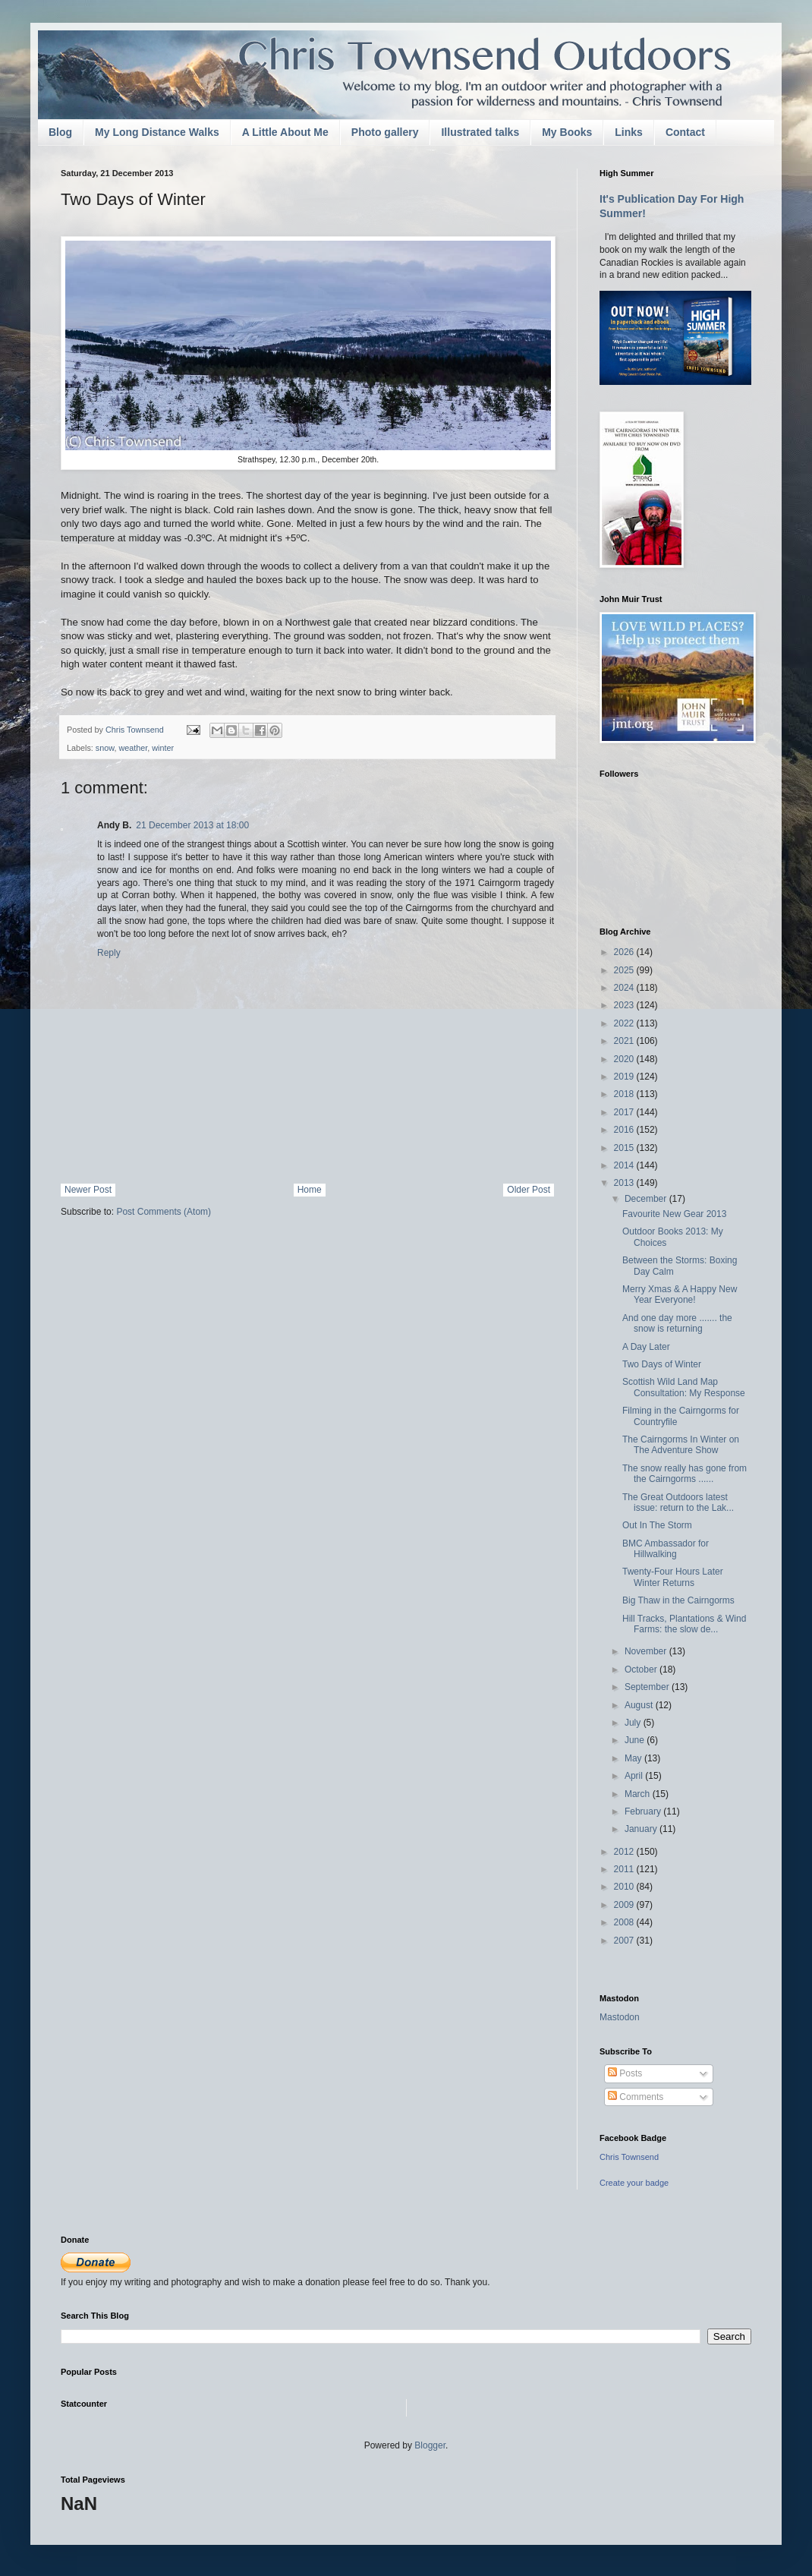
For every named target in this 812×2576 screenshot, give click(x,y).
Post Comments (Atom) (163, 1211)
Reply (109, 952)
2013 (625, 1183)
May (634, 1758)
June (636, 1740)
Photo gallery (385, 132)
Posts (625, 2073)
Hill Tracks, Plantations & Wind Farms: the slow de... (684, 1624)
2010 (625, 1886)
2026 (625, 952)
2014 (625, 1165)
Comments (635, 2097)
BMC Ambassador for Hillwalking (665, 1548)
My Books (567, 132)
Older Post (528, 1189)
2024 (625, 987)
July (634, 1722)
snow (105, 747)
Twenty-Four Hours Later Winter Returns (672, 1577)
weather (132, 747)
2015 (625, 1148)
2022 (625, 1023)
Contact (685, 132)
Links (629, 132)
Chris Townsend (629, 2156)
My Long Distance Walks (157, 132)
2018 (625, 1094)
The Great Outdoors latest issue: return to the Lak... (678, 1502)
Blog (60, 132)
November (647, 1651)
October (642, 1669)
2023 (625, 1005)
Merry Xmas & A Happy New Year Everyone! (679, 1294)
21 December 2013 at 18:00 (192, 825)
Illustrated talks (480, 132)
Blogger (429, 2445)
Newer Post (88, 1189)
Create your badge (634, 2182)
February (644, 1811)
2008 (625, 1922)
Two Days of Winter (661, 1364)
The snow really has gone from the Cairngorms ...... (684, 1473)
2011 (625, 1869)
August (640, 1705)
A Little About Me (285, 132)
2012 (625, 1851)
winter (163, 747)
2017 (625, 1112)
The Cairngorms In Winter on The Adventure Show (680, 1444)
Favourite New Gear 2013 (674, 1214)
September (648, 1687)
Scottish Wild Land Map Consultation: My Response (683, 1387)
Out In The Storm (657, 1525)
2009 (625, 1905)
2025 (625, 970)
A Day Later (646, 1347)
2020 (625, 1059)
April (635, 1775)
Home (309, 1189)
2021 (625, 1041)
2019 (625, 1076)
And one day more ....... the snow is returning (677, 1323)
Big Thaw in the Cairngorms (678, 1600)
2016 (625, 1129)
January (642, 1829)
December (647, 1198)
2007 (625, 1940)
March (639, 1794)
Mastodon (620, 2017)
